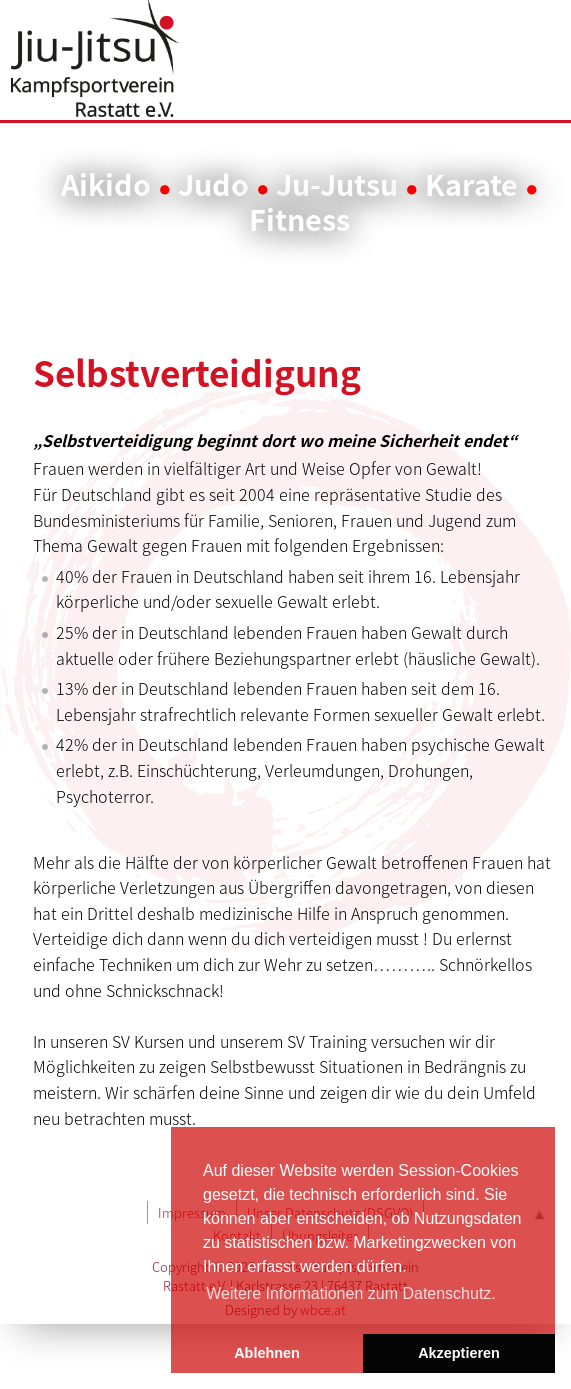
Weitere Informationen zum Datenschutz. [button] (351, 1293)
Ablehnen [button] (267, 1353)
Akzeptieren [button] (459, 1353)
